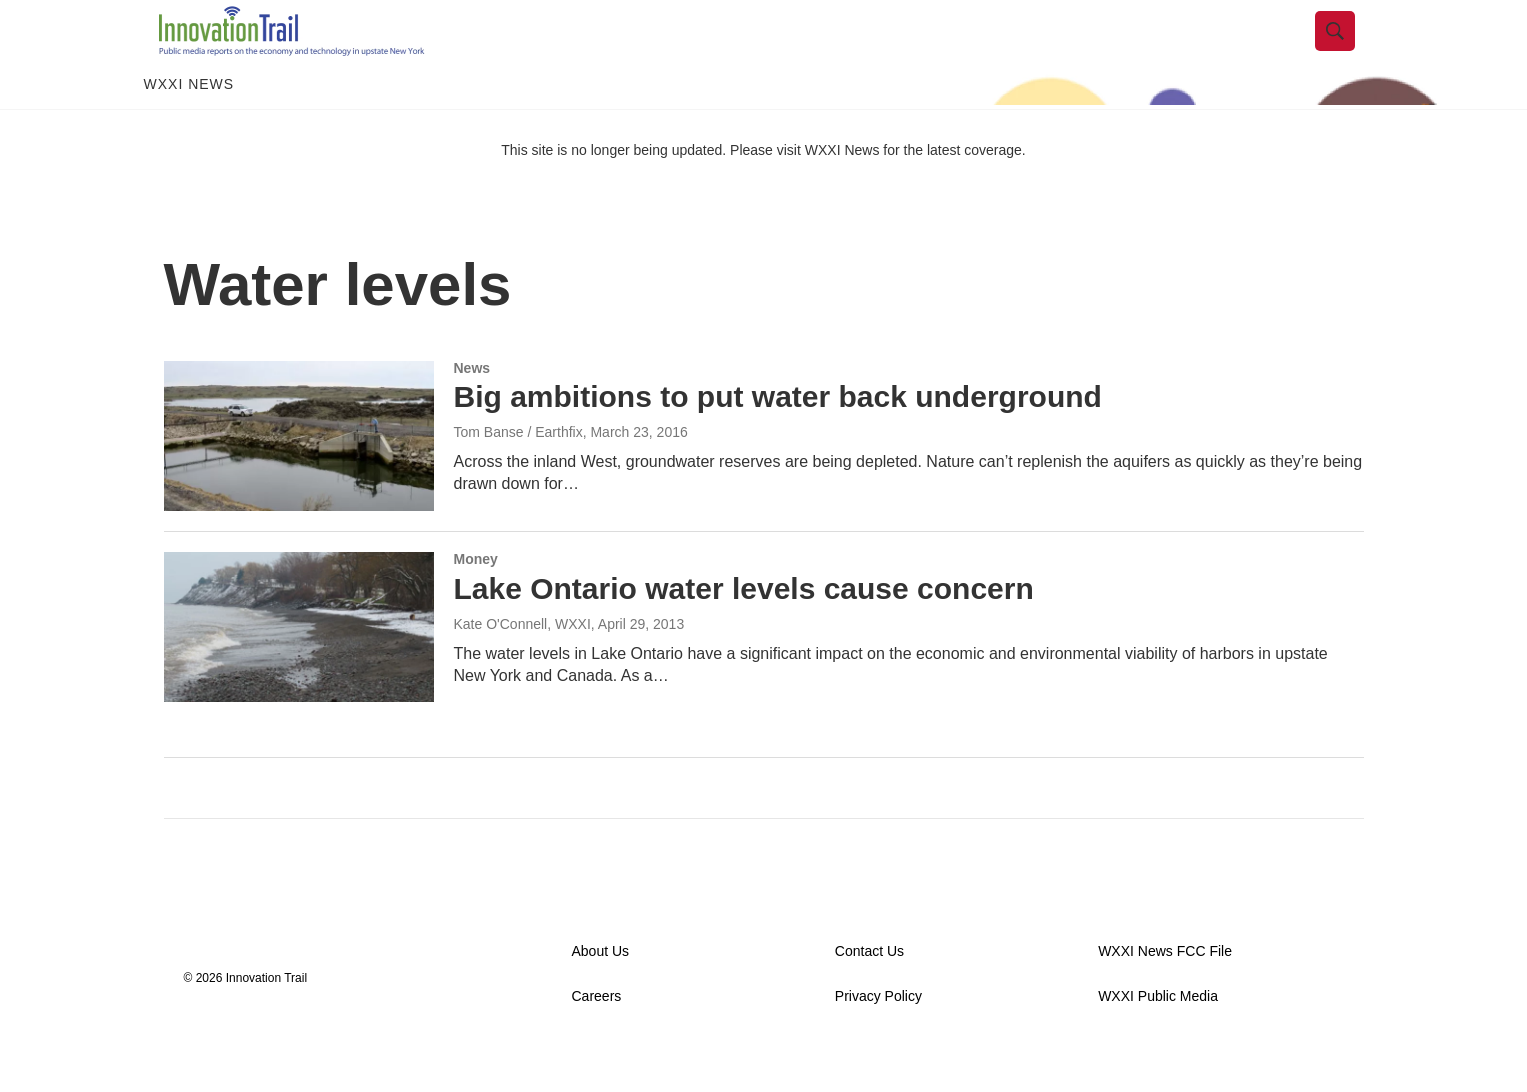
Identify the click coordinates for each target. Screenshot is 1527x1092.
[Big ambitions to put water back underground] (299, 479)
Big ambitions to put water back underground (778, 440)
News (472, 411)
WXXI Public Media (1158, 1039)
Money (476, 602)
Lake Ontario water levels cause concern (744, 631)
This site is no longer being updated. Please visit (653, 193)
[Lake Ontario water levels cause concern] (299, 670)
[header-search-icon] (1351, 53)
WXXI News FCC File (1165, 994)
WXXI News (189, 128)
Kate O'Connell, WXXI (522, 667)
